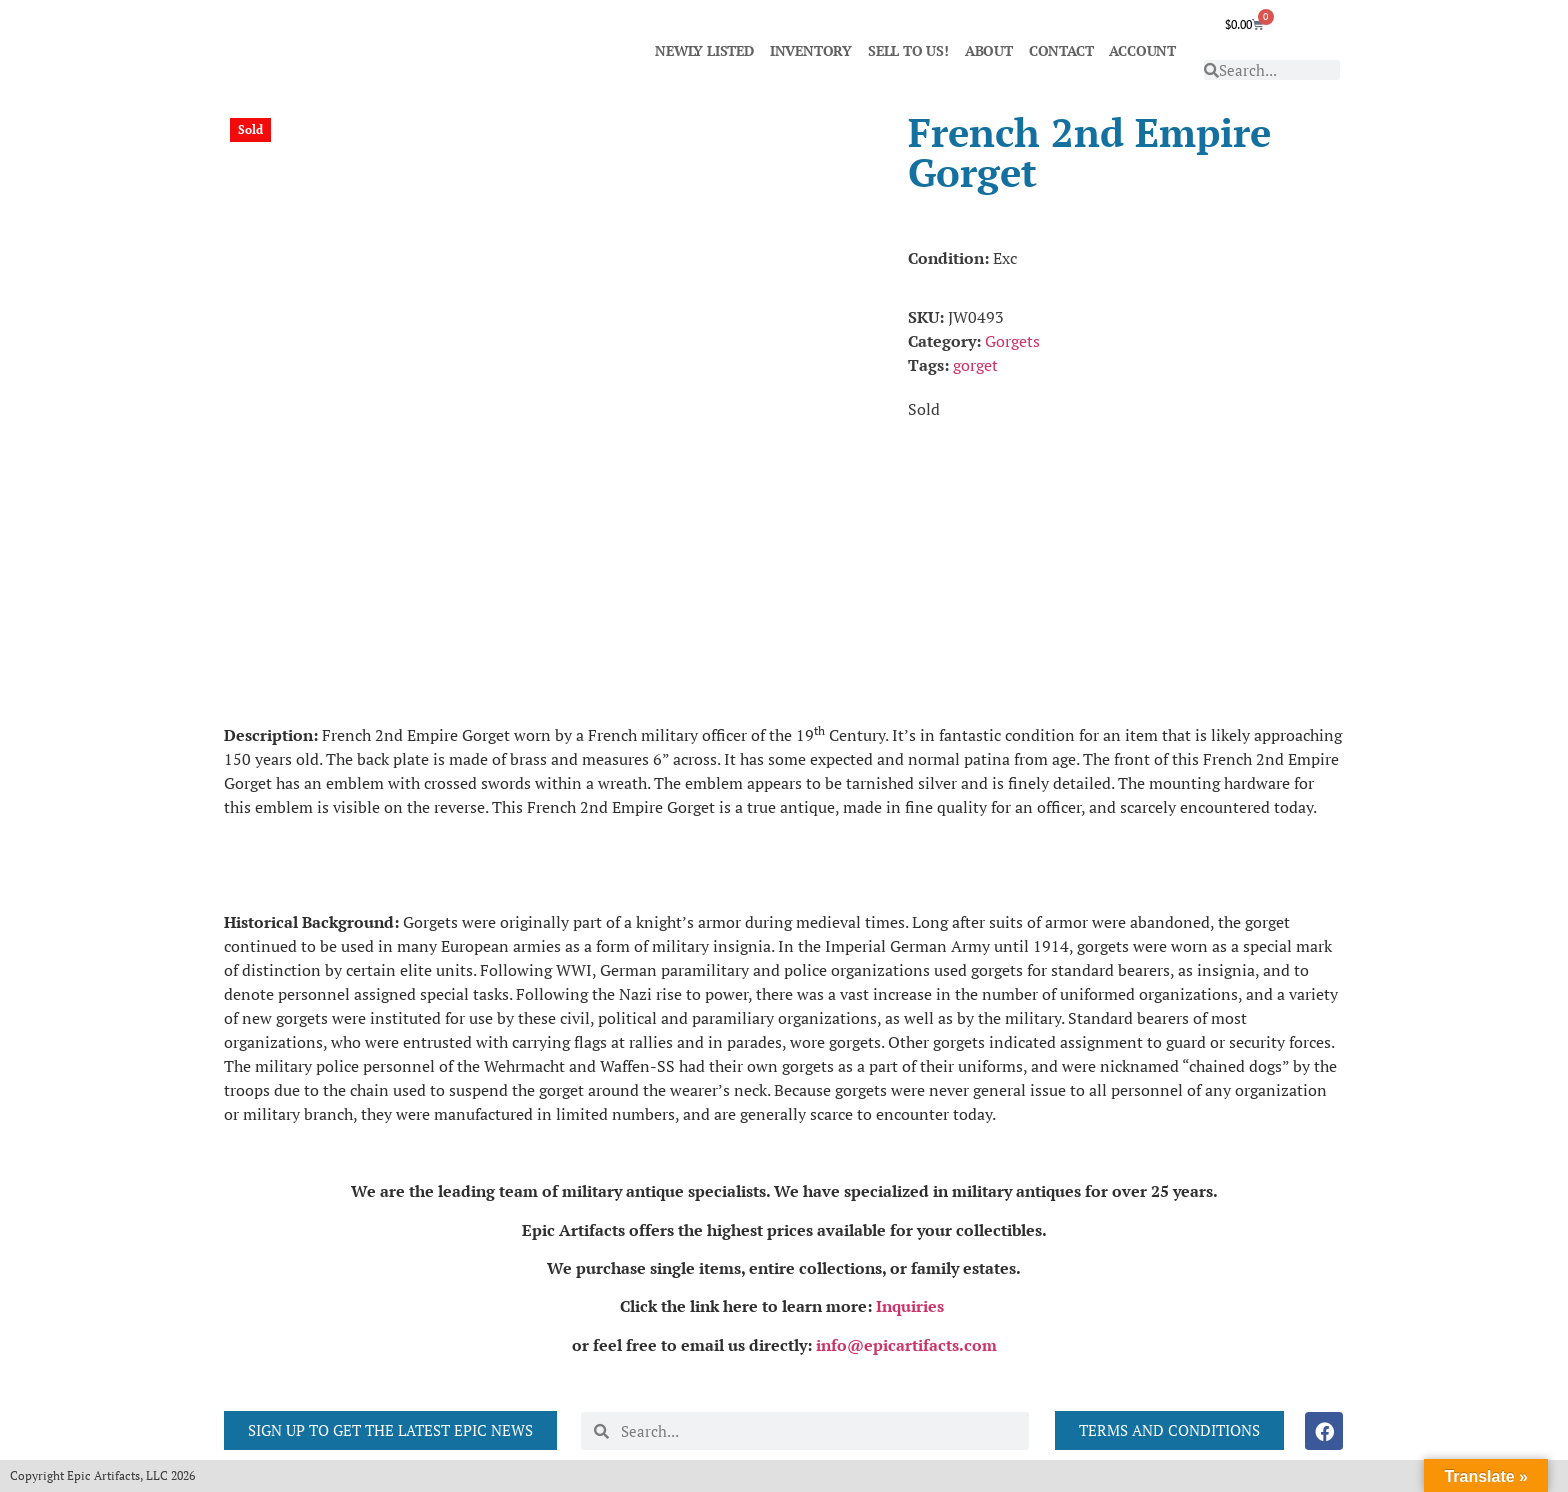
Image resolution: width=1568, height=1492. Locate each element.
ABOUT (989, 50)
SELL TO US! (908, 50)
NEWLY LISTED (704, 50)
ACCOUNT (1142, 50)
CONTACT (1061, 50)
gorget (975, 365)
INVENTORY (811, 50)
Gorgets (1012, 341)
